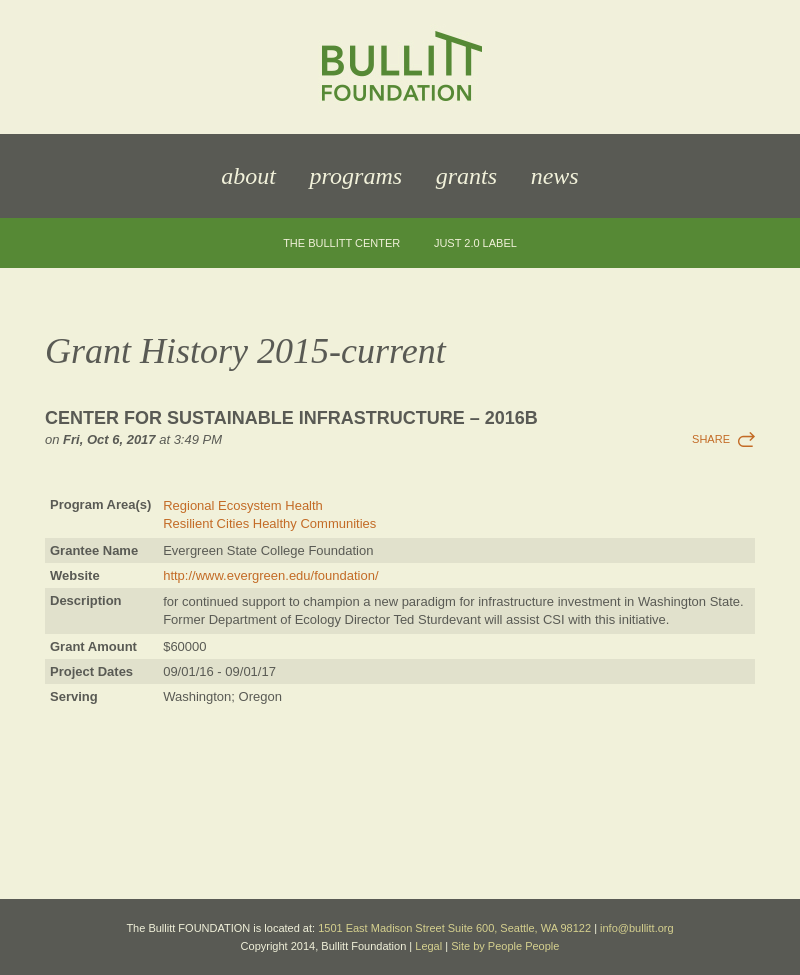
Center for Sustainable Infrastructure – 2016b (291, 418)
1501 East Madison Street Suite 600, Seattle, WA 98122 (454, 928)
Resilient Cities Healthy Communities (269, 523)
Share (711, 439)
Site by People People (505, 946)
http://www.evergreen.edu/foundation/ (270, 575)
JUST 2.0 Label (475, 243)
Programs (356, 176)
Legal (428, 946)
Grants (466, 176)
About (248, 176)
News (555, 176)
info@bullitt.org (637, 928)
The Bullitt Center (341, 243)
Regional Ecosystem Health (243, 505)
